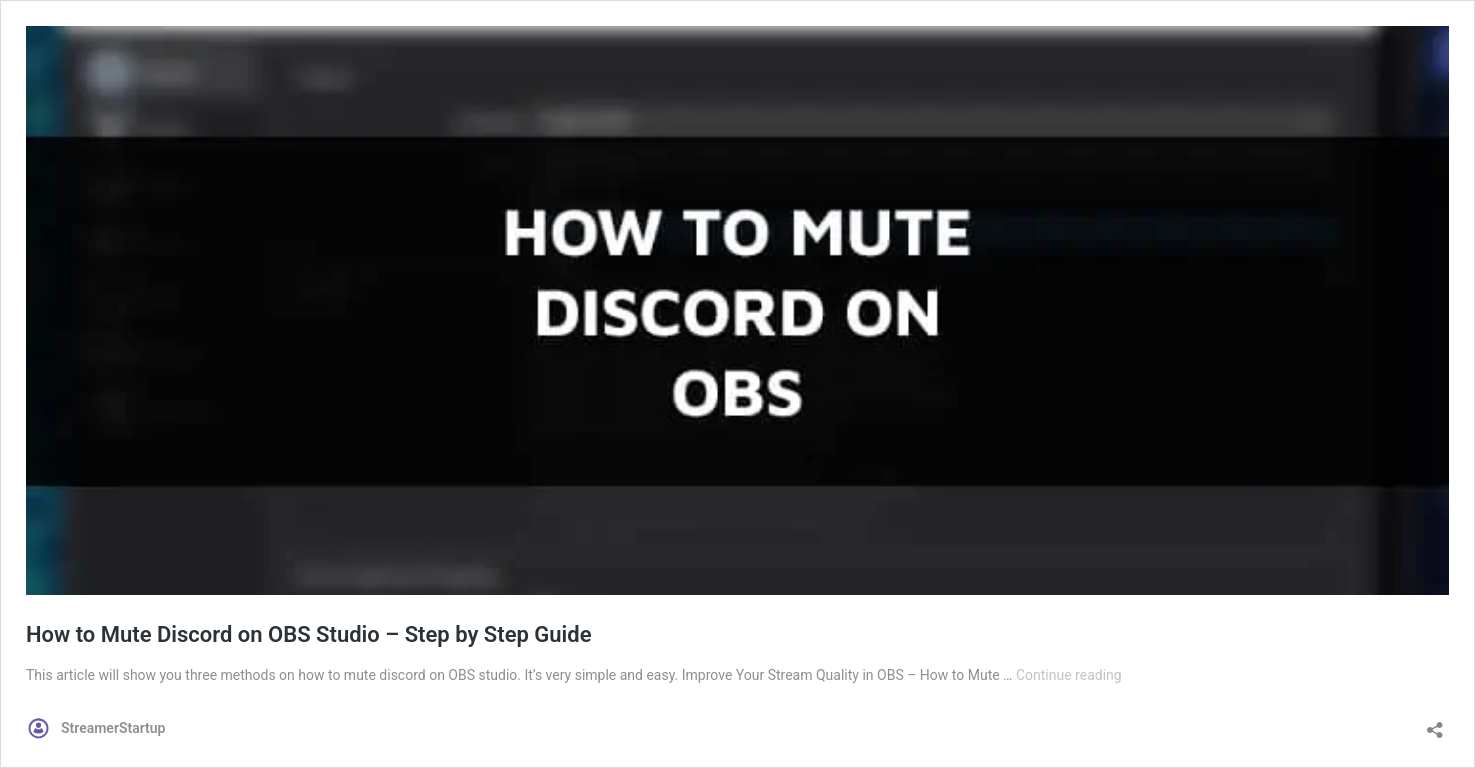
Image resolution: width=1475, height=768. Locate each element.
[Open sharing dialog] (1435, 723)
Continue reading (1069, 675)
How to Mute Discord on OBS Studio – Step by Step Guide (309, 634)
